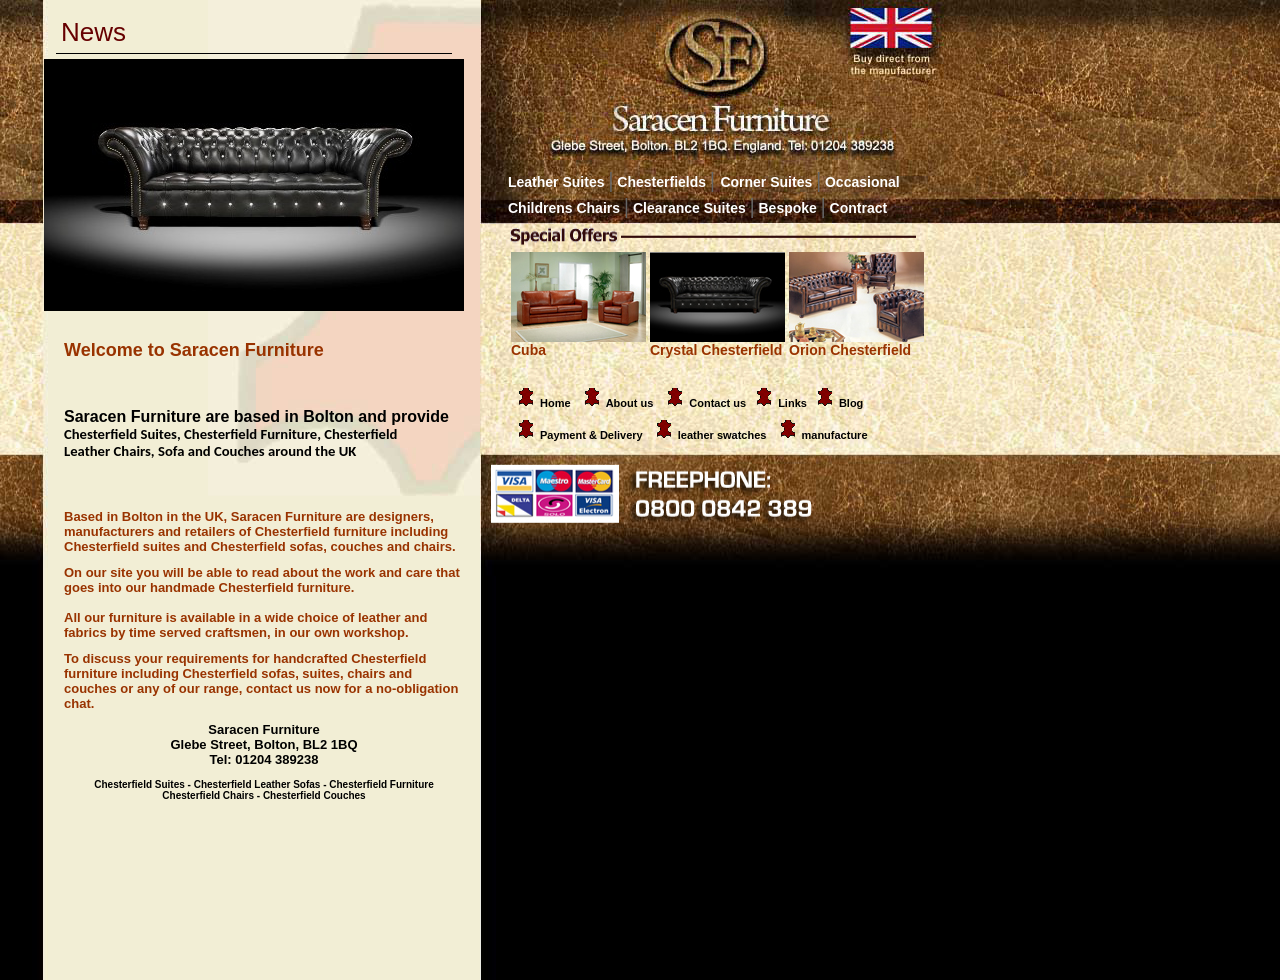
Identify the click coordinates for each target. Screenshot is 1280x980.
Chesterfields (661, 182)
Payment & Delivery (577, 435)
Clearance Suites (689, 208)
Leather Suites (556, 182)
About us (630, 403)
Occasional (857, 182)
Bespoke (790, 208)
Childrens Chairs (564, 208)
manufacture (835, 435)
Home (541, 403)
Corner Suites (766, 182)
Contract (859, 208)
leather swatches (724, 435)
